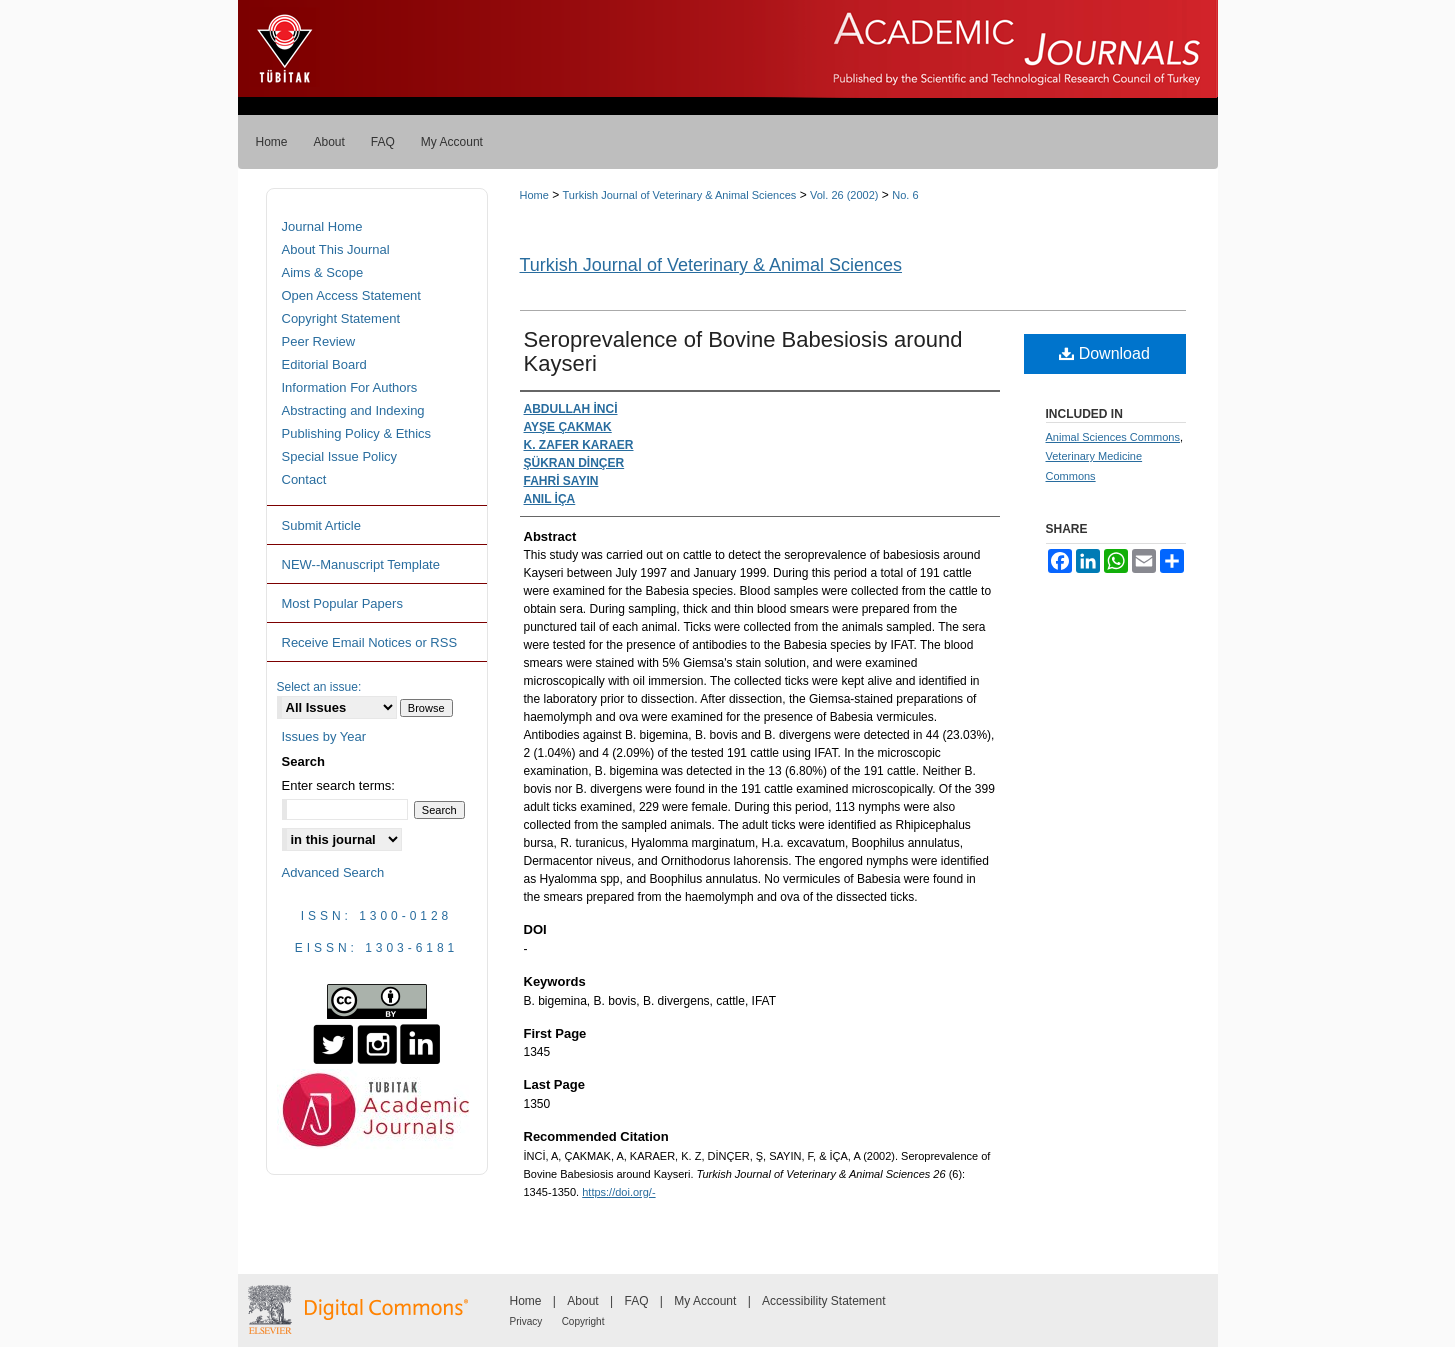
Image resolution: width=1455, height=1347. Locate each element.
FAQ (636, 1301)
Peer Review (319, 341)
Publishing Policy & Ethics (357, 433)
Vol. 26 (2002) (844, 195)
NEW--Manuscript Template (361, 564)
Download (1104, 353)
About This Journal (336, 249)
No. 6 (905, 195)
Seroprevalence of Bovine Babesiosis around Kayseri (743, 351)
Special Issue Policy (340, 456)
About (582, 1301)
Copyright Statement (341, 318)
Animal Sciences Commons (1113, 437)
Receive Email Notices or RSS (370, 642)
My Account (705, 1301)
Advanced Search (333, 872)
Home (534, 195)
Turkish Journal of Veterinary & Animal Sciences (680, 195)
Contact (304, 479)
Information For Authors (350, 387)
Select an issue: (319, 687)
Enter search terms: (338, 785)
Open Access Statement (351, 295)
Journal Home (322, 226)
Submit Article (321, 525)
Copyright (583, 1321)
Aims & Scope (323, 272)
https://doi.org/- (618, 1192)
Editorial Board (324, 364)
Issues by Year (324, 736)
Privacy (526, 1321)
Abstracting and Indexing (353, 410)
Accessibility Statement (823, 1301)
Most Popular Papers (342, 603)
